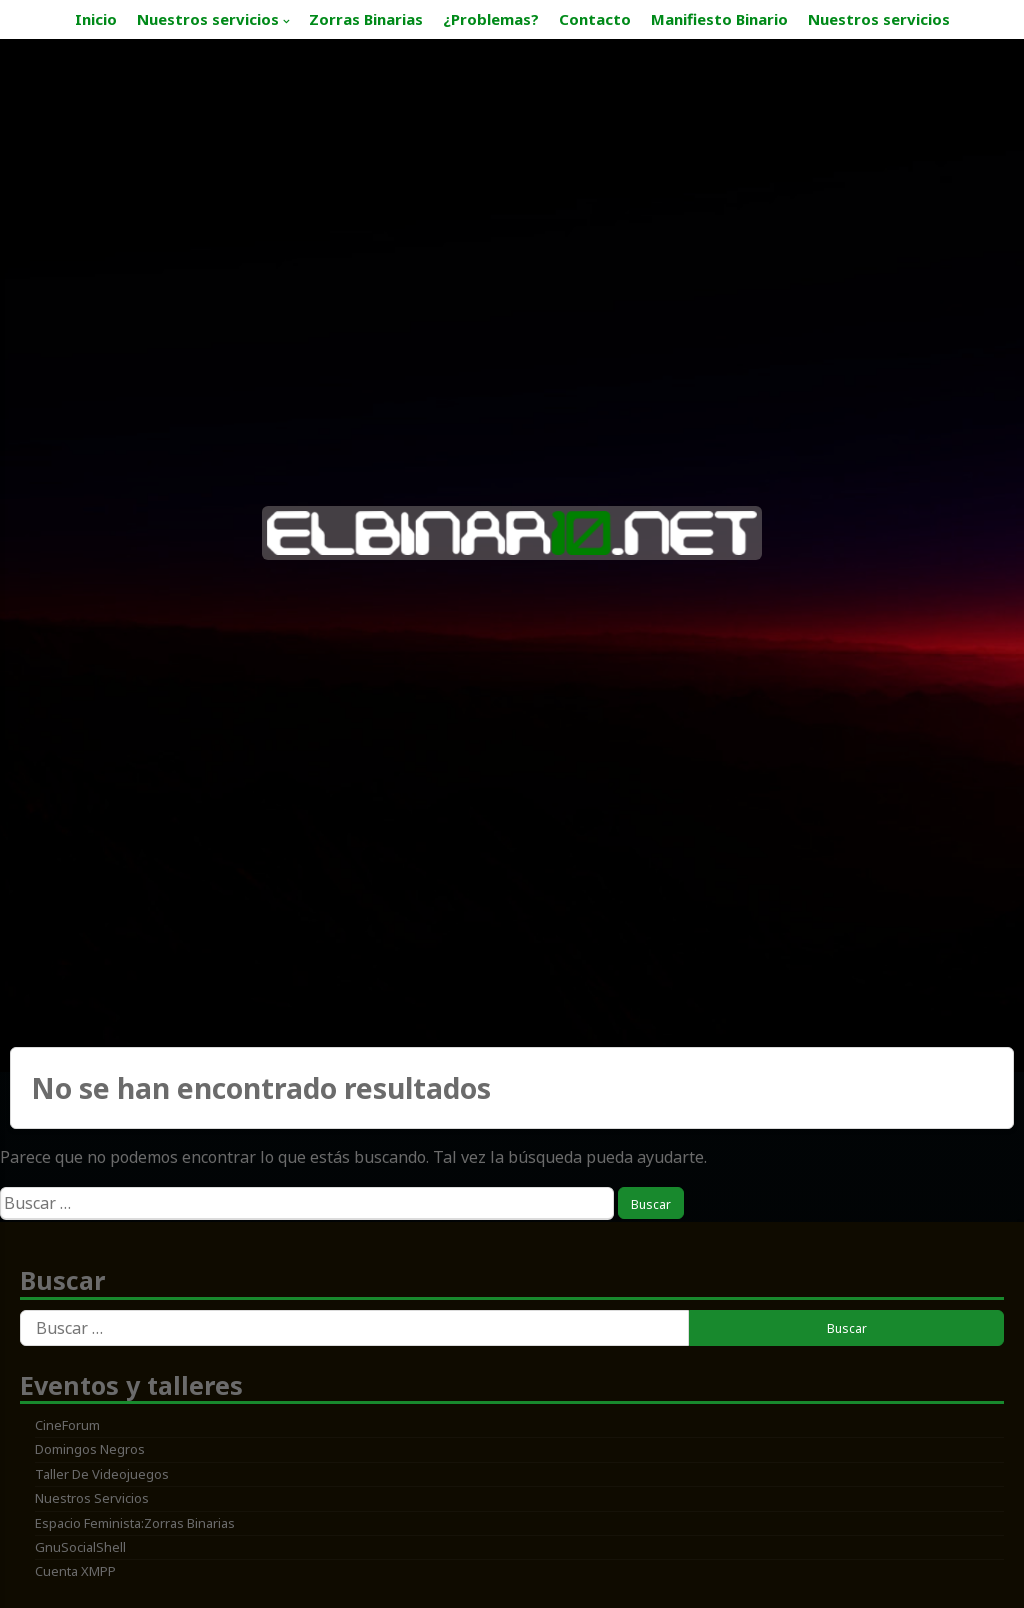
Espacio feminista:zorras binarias (135, 1523)
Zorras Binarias (366, 19)
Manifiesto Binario (719, 19)
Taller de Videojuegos (102, 1474)
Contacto (595, 19)
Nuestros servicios (208, 19)
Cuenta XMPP (75, 1571)
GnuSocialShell (80, 1547)
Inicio (96, 19)
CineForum (67, 1425)
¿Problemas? (491, 19)
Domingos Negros (90, 1449)
